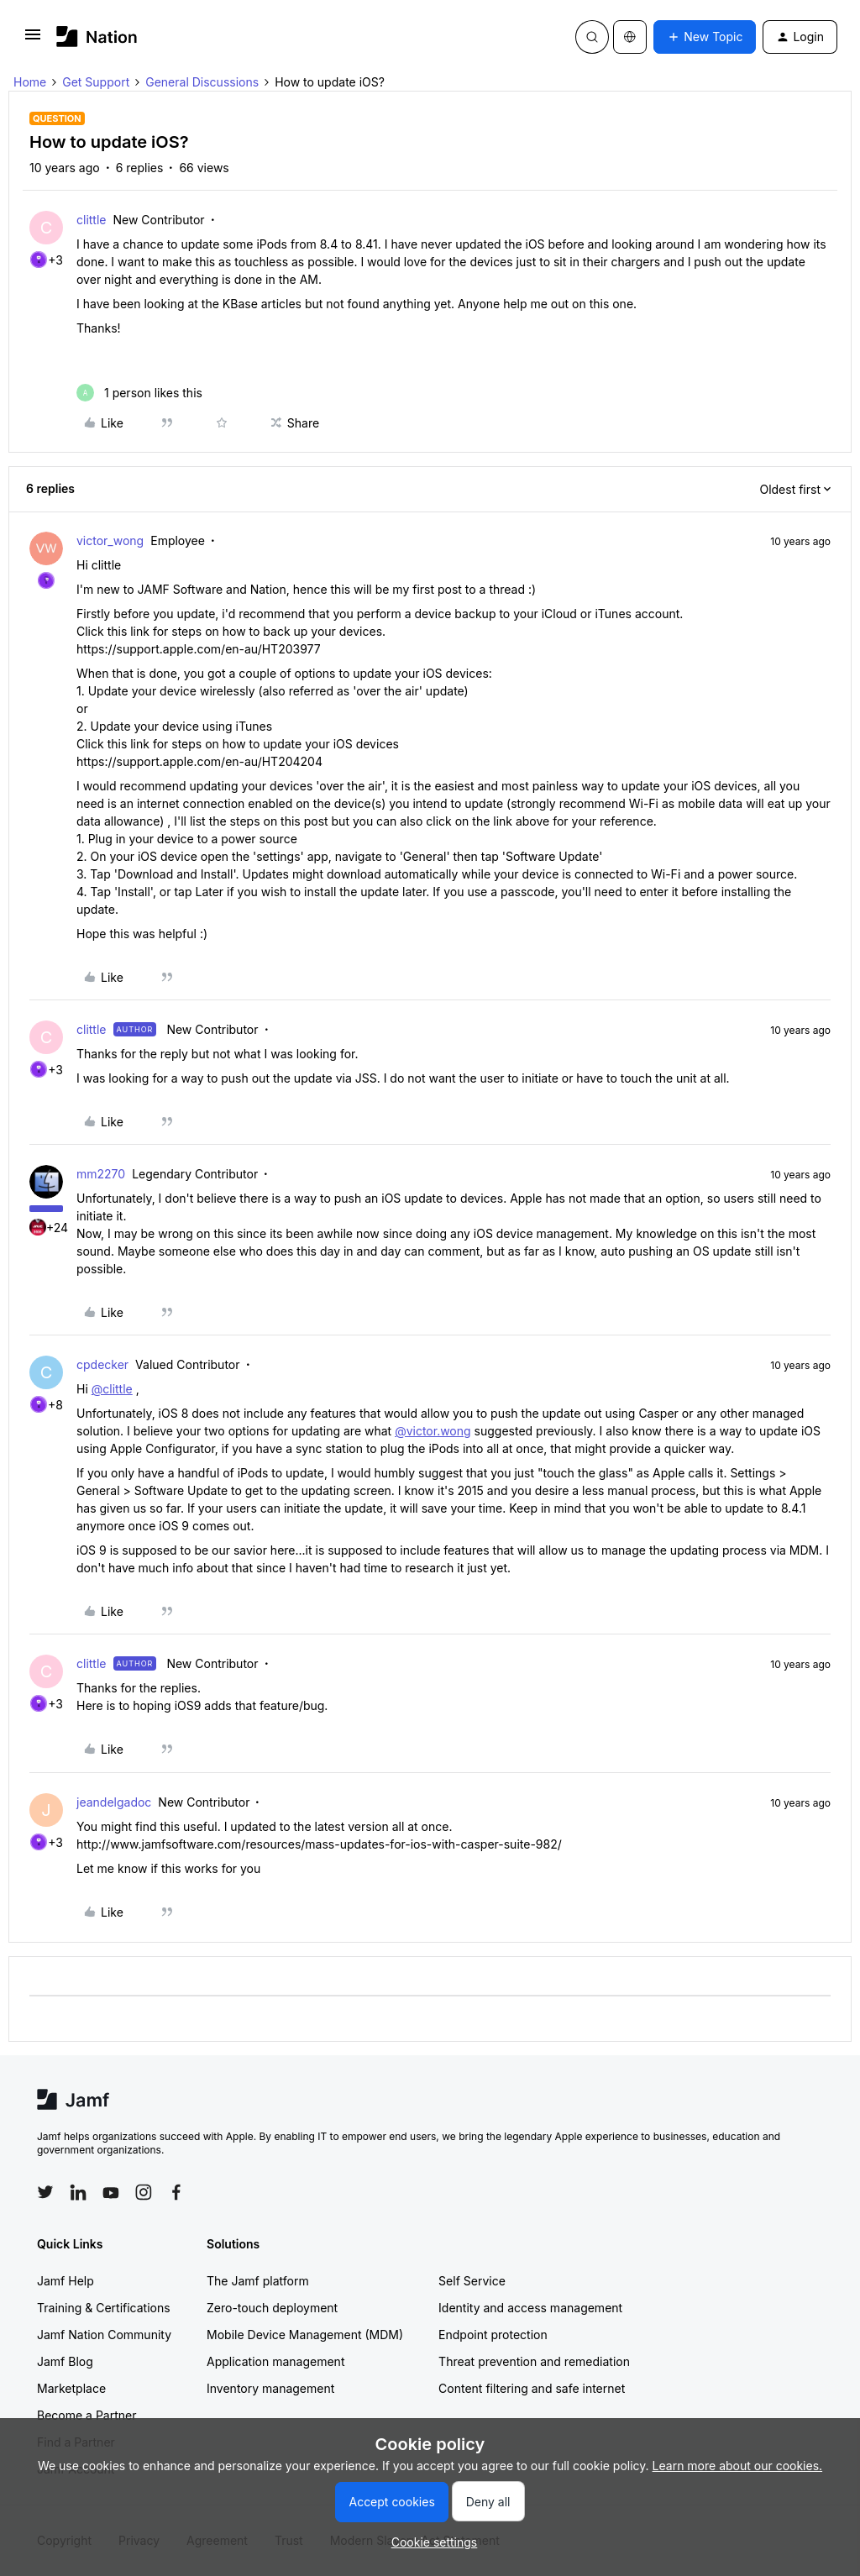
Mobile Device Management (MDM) (305, 2334)
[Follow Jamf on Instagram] (143, 2192)
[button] (33, 40)
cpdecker (102, 1364)
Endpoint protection (493, 2334)
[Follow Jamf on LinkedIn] (78, 2192)
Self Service (472, 2281)
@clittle (112, 1389)
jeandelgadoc (113, 1802)
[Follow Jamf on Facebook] (176, 2192)
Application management (275, 2361)
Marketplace (71, 2388)
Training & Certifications (103, 2308)
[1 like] (139, 392)
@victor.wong (433, 1431)
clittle (91, 219)
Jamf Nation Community (104, 2334)
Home (29, 82)
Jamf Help (65, 2281)
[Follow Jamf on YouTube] (110, 2192)
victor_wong (110, 540)
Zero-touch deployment (272, 2308)
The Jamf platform (258, 2281)
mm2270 (100, 1174)
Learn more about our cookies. (738, 2465)
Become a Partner (86, 2415)
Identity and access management (530, 2308)
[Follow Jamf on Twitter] (45, 2192)
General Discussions (202, 82)
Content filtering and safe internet (531, 2388)
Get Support (95, 82)
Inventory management (270, 2388)
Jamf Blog (65, 2361)
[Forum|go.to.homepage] (97, 36)
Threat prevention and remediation (534, 2361)
